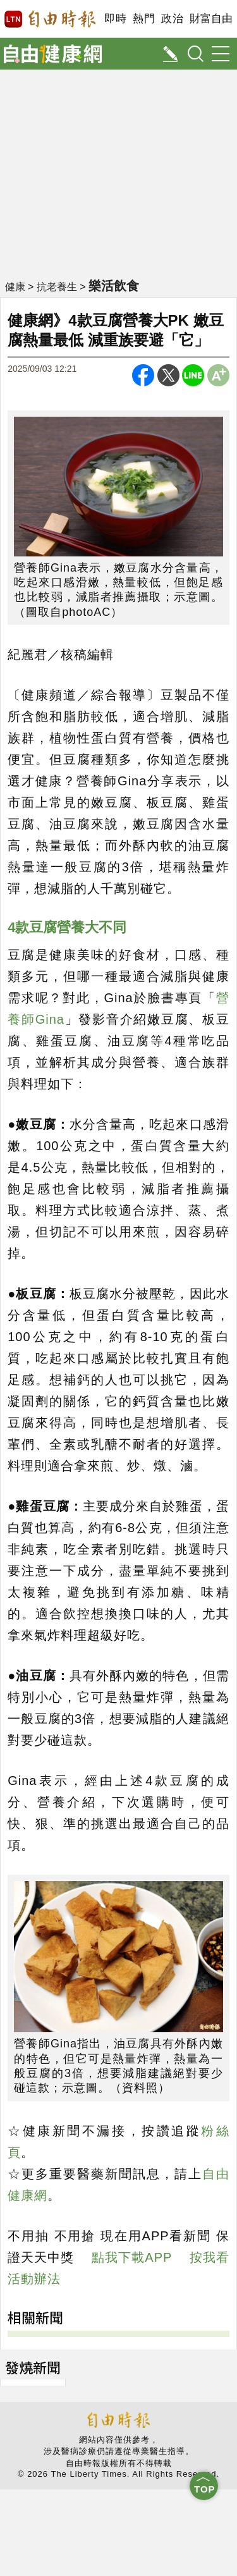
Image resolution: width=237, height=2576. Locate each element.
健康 (15, 286)
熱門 (144, 19)
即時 (115, 19)
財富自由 (211, 19)
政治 (172, 19)
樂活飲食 (113, 286)
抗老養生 (57, 286)
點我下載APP (132, 2257)
